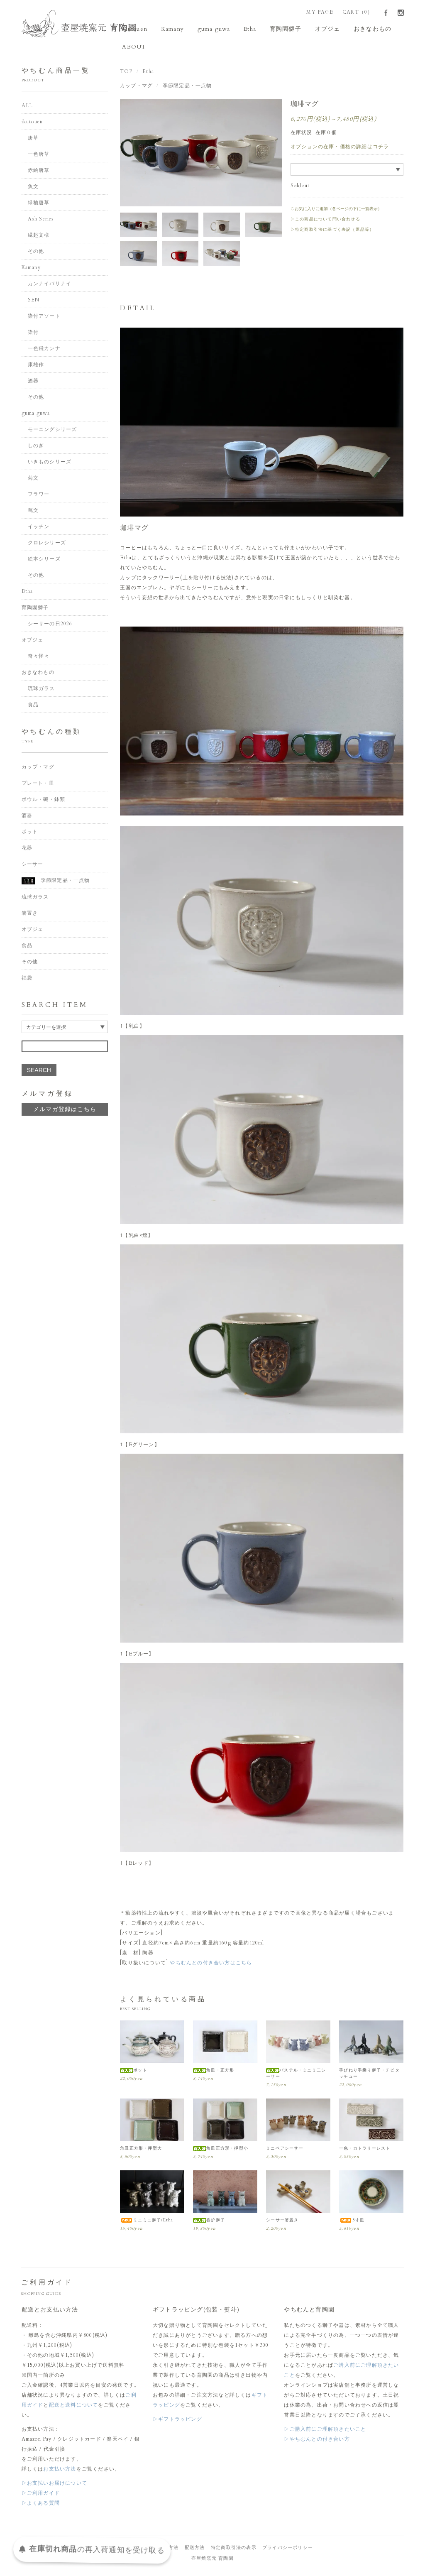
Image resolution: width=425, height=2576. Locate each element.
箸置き (30, 914)
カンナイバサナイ (50, 285)
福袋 (27, 979)
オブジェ (314, 29)
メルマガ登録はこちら (64, 1110)
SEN (34, 301)
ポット (133, 2071)
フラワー (39, 495)
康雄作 (36, 366)
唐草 (33, 139)
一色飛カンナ (44, 350)
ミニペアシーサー (284, 2149)
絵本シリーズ (44, 560)
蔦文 (33, 512)
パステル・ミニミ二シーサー (296, 2075)
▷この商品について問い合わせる (325, 220)
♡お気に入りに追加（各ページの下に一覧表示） (336, 210)
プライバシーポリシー (287, 2549)
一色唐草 (39, 155)
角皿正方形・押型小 (220, 2149)
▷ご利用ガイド (41, 2494)
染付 (33, 334)
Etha (243, 29)
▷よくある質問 (41, 2504)
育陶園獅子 (275, 29)
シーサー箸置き (282, 2221)
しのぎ (36, 447)
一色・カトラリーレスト (364, 2149)
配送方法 (195, 2549)
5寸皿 (351, 2221)
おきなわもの (356, 29)
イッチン (39, 528)
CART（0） (357, 12)
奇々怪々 (39, 657)
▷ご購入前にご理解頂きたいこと (325, 2430)
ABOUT (136, 48)
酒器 (33, 382)
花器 (27, 849)
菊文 (33, 479)
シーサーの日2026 (50, 625)
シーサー (33, 865)
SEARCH (39, 1071)
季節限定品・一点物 (187, 86)
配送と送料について (73, 2406)
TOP (126, 72)
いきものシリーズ (50, 463)
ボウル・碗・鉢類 (44, 800)
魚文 (33, 188)
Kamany (171, 29)
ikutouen (136, 29)
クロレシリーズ (47, 544)
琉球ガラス (41, 690)
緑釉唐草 (39, 204)
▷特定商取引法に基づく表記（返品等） (332, 231)
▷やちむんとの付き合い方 (316, 2440)
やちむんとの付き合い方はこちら (211, 1964)
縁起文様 (39, 236)
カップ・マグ (136, 86)
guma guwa (210, 29)
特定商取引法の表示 (233, 2549)
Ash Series (41, 220)
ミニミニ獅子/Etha (146, 2221)
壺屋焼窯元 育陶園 (212, 2559)
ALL (27, 107)
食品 (33, 706)
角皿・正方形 (213, 2071)
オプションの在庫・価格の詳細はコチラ (340, 147)
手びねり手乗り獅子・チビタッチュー (369, 2075)
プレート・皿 (38, 784)
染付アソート (44, 317)
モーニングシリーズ (52, 431)
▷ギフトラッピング (177, 2420)
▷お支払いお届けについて (54, 2484)
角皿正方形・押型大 (141, 2149)
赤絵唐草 (39, 172)
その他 (36, 253)
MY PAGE (319, 12)
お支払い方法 (59, 2470)
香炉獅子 (209, 2221)
